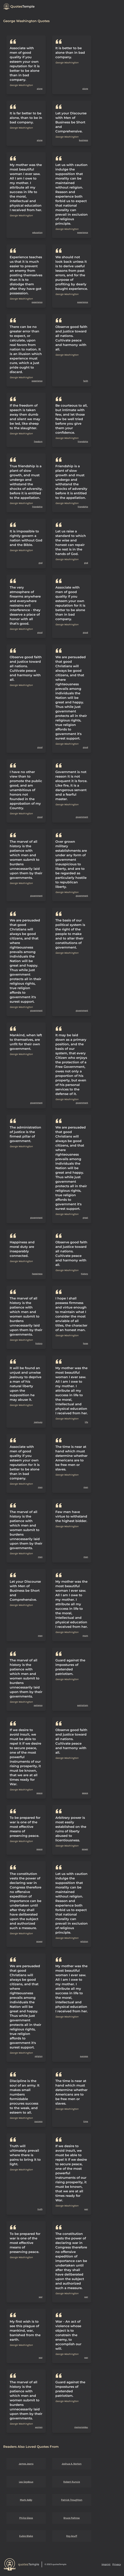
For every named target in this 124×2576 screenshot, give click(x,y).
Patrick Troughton (71, 2499)
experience (82, 232)
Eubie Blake (26, 2535)
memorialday (81, 2427)
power (85, 1849)
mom (85, 1635)
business (83, 140)
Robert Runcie (71, 2481)
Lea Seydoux (26, 2481)
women (38, 2427)
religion (84, 1941)
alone (39, 88)
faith (85, 380)
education (37, 232)
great (85, 1217)
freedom (38, 441)
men (40, 1487)
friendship (83, 441)
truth (39, 2209)
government (82, 817)
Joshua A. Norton (72, 2463)
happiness (37, 1273)
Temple (22, 6)
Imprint (106, 2564)
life (86, 1422)
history (84, 1273)
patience (38, 1705)
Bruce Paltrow (71, 2517)
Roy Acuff (71, 2535)
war (86, 2209)
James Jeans (26, 2463)
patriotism (82, 1705)
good (39, 632)
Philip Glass (26, 2517)
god (40, 562)
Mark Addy (26, 2499)
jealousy (38, 1422)
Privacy (116, 2564)
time (85, 2121)
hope (85, 1343)
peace (39, 1793)
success (84, 2056)
